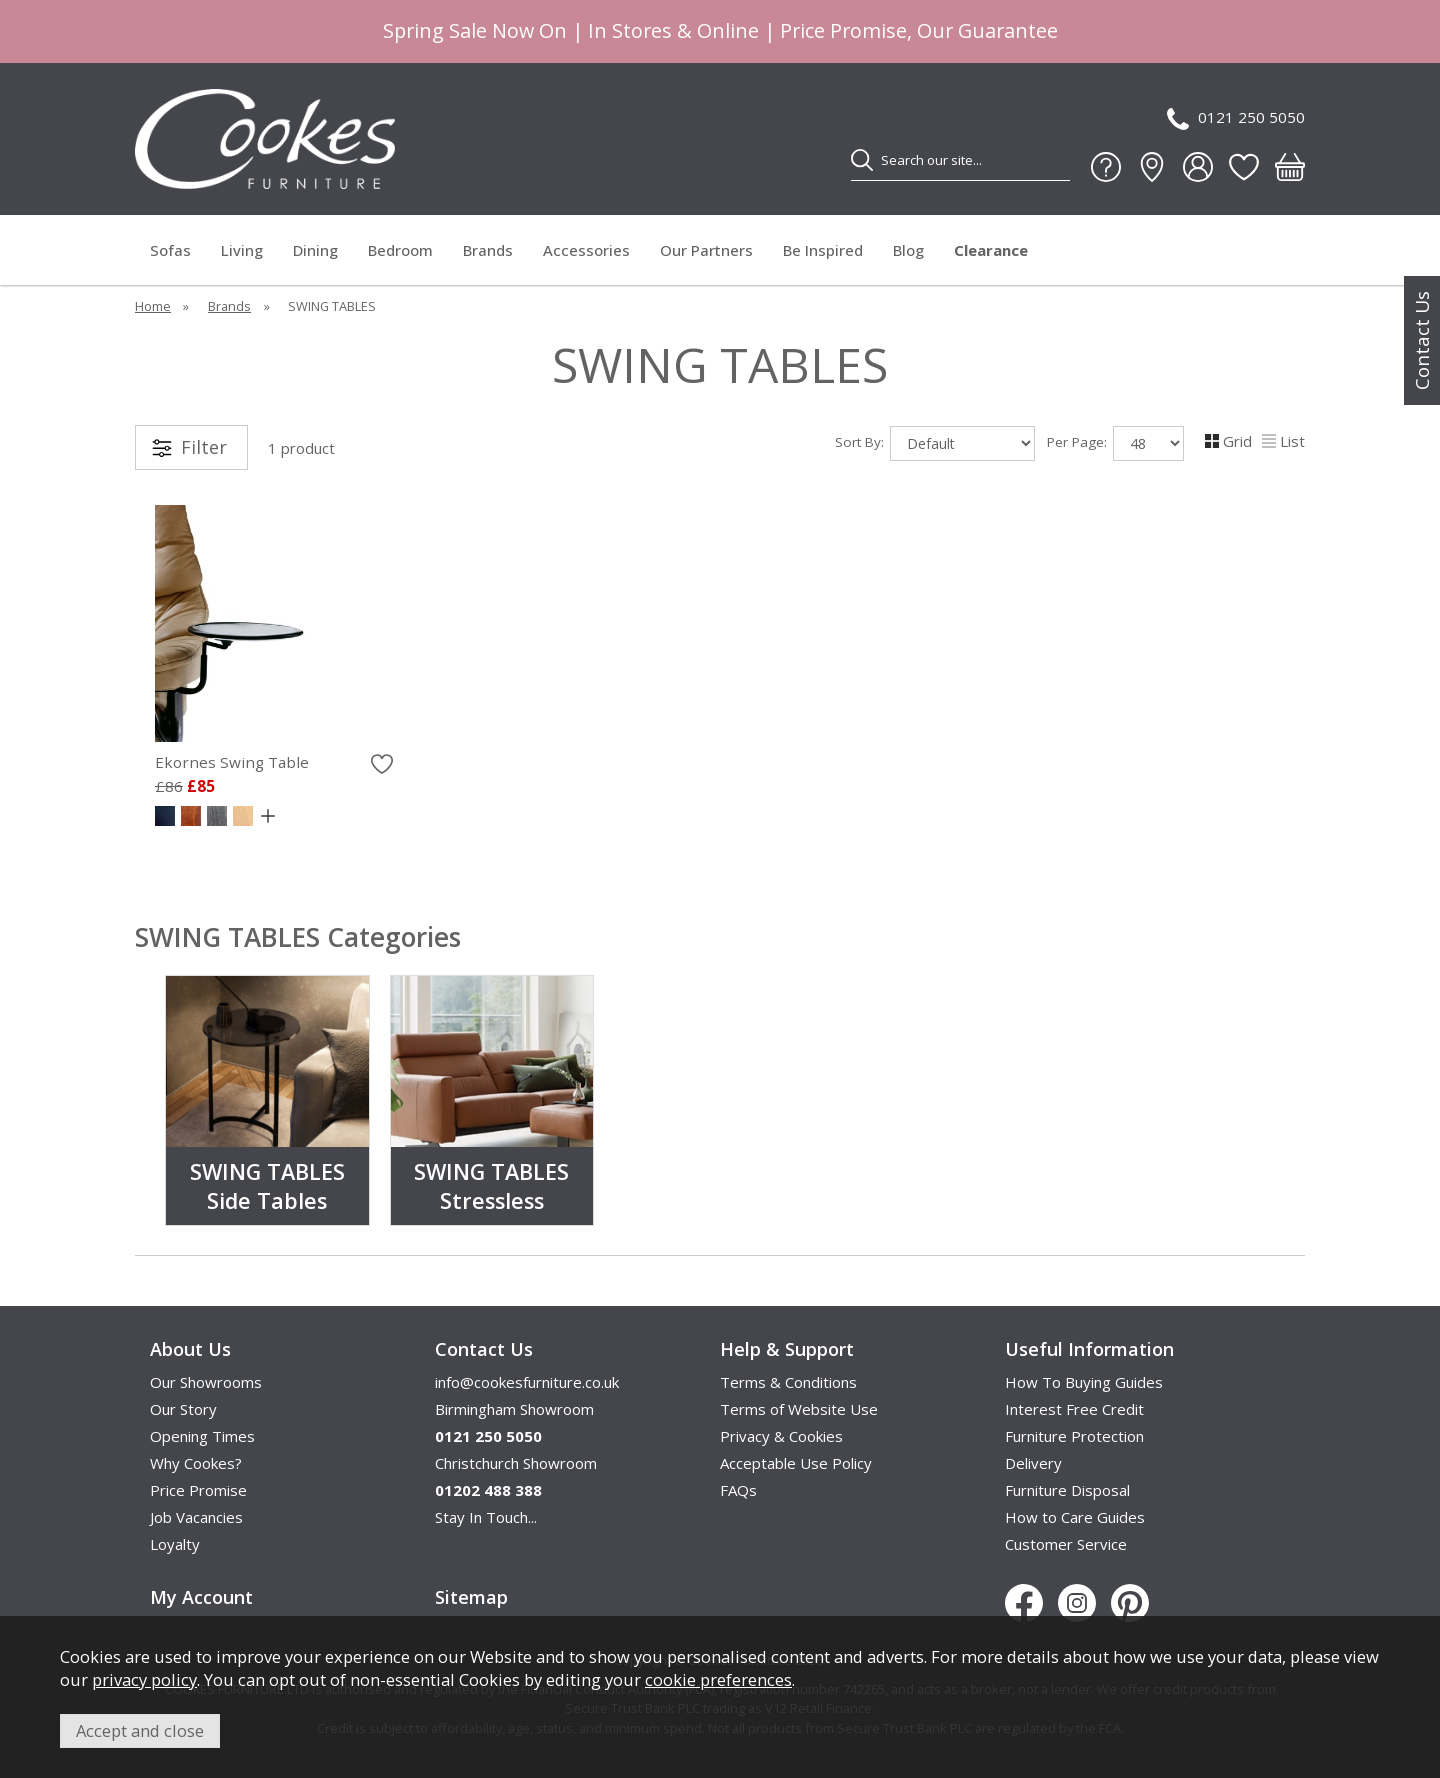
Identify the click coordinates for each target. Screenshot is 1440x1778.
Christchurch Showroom (516, 1463)
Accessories (586, 250)
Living (242, 250)
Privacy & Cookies (781, 1436)
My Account (201, 1597)
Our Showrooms (206, 1382)
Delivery (1033, 1463)
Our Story (183, 1409)
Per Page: (1115, 443)
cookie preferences (718, 1679)
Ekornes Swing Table (232, 762)
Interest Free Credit (1074, 1409)
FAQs (738, 1490)
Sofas (170, 250)
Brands (488, 250)
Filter (204, 447)
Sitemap (471, 1597)
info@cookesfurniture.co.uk (527, 1382)
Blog (908, 250)
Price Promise (198, 1490)
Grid (1228, 441)
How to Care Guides (1075, 1517)
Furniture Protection (1074, 1436)
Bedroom (400, 250)
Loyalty (175, 1544)
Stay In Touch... (486, 1517)
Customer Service (1066, 1544)
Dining (315, 250)
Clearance (991, 250)
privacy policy (144, 1679)
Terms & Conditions (788, 1382)
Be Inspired (823, 250)
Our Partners (706, 250)
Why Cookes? (196, 1463)
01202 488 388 (488, 1490)
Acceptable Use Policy (796, 1463)
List (1283, 441)
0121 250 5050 (1236, 118)
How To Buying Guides (1084, 1382)
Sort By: (935, 443)
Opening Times (202, 1436)
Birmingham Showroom (514, 1409)
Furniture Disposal (1067, 1490)
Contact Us (1422, 340)
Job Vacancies (196, 1517)
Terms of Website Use (799, 1409)
